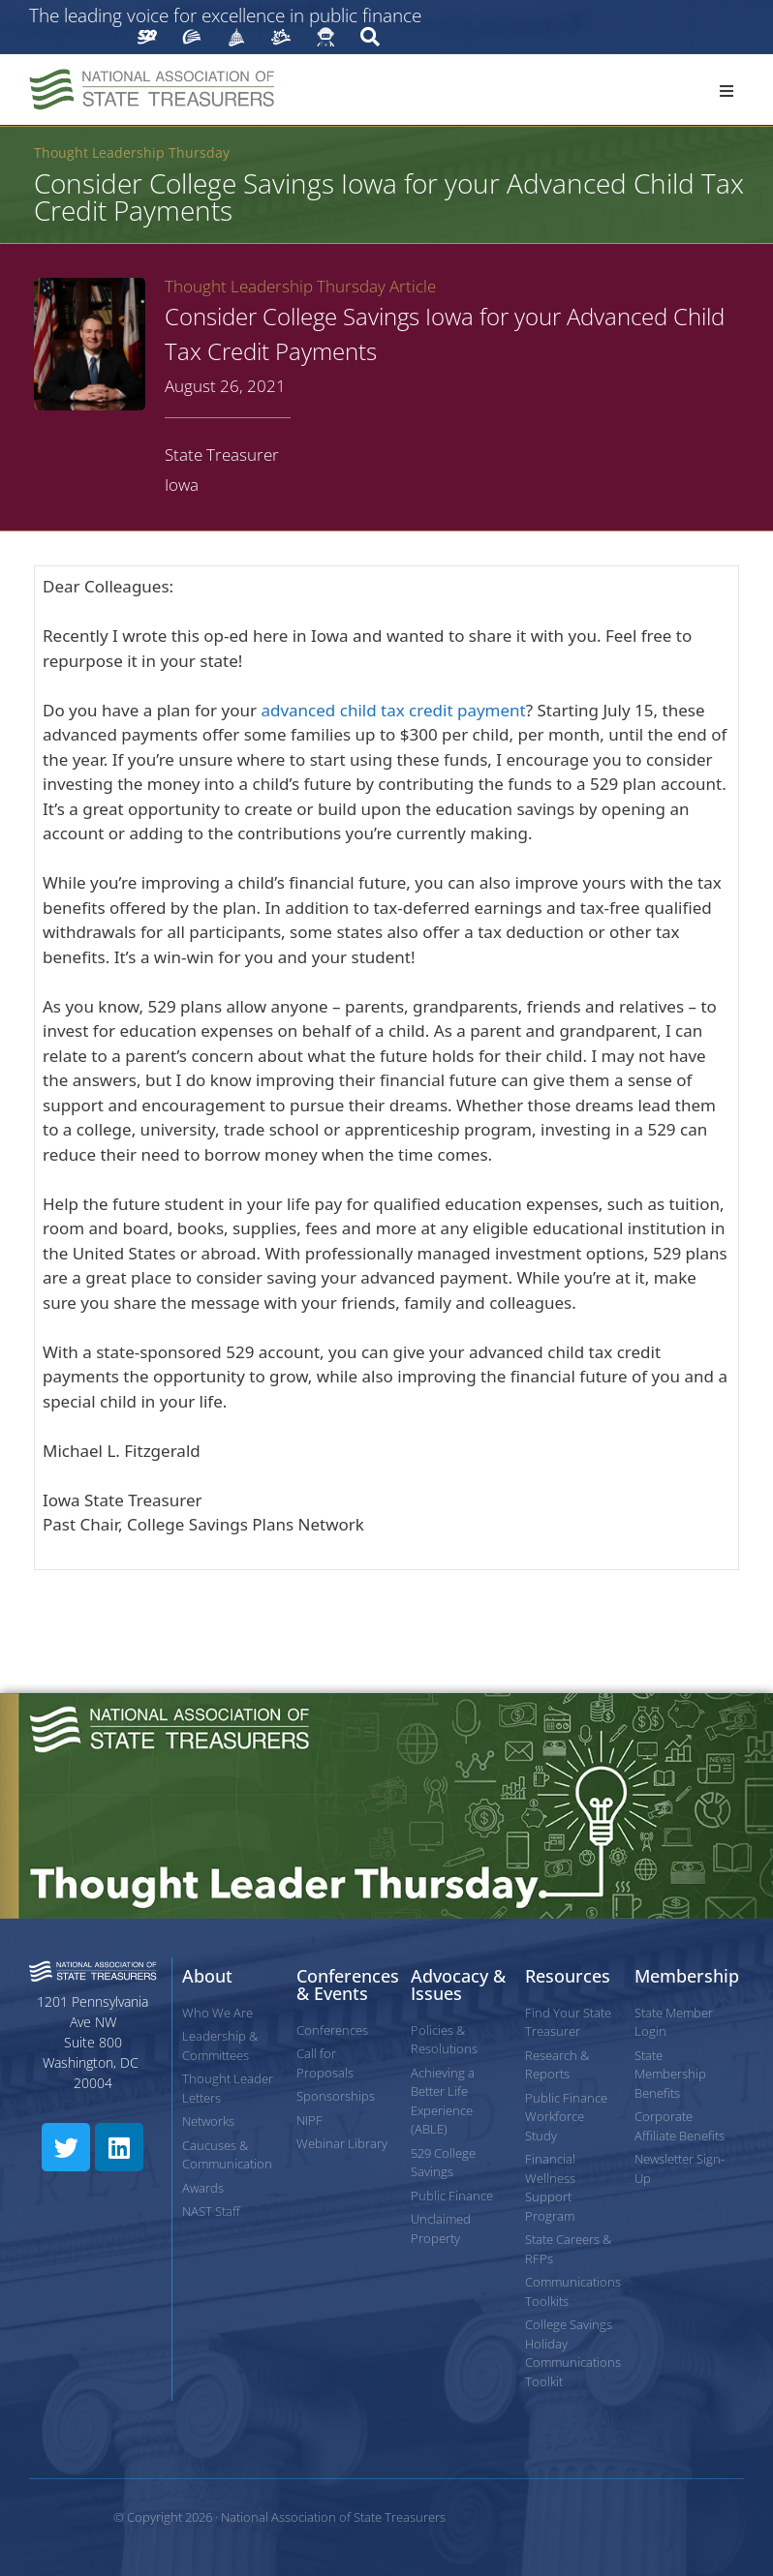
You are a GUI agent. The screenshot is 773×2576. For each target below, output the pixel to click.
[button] (726, 91)
